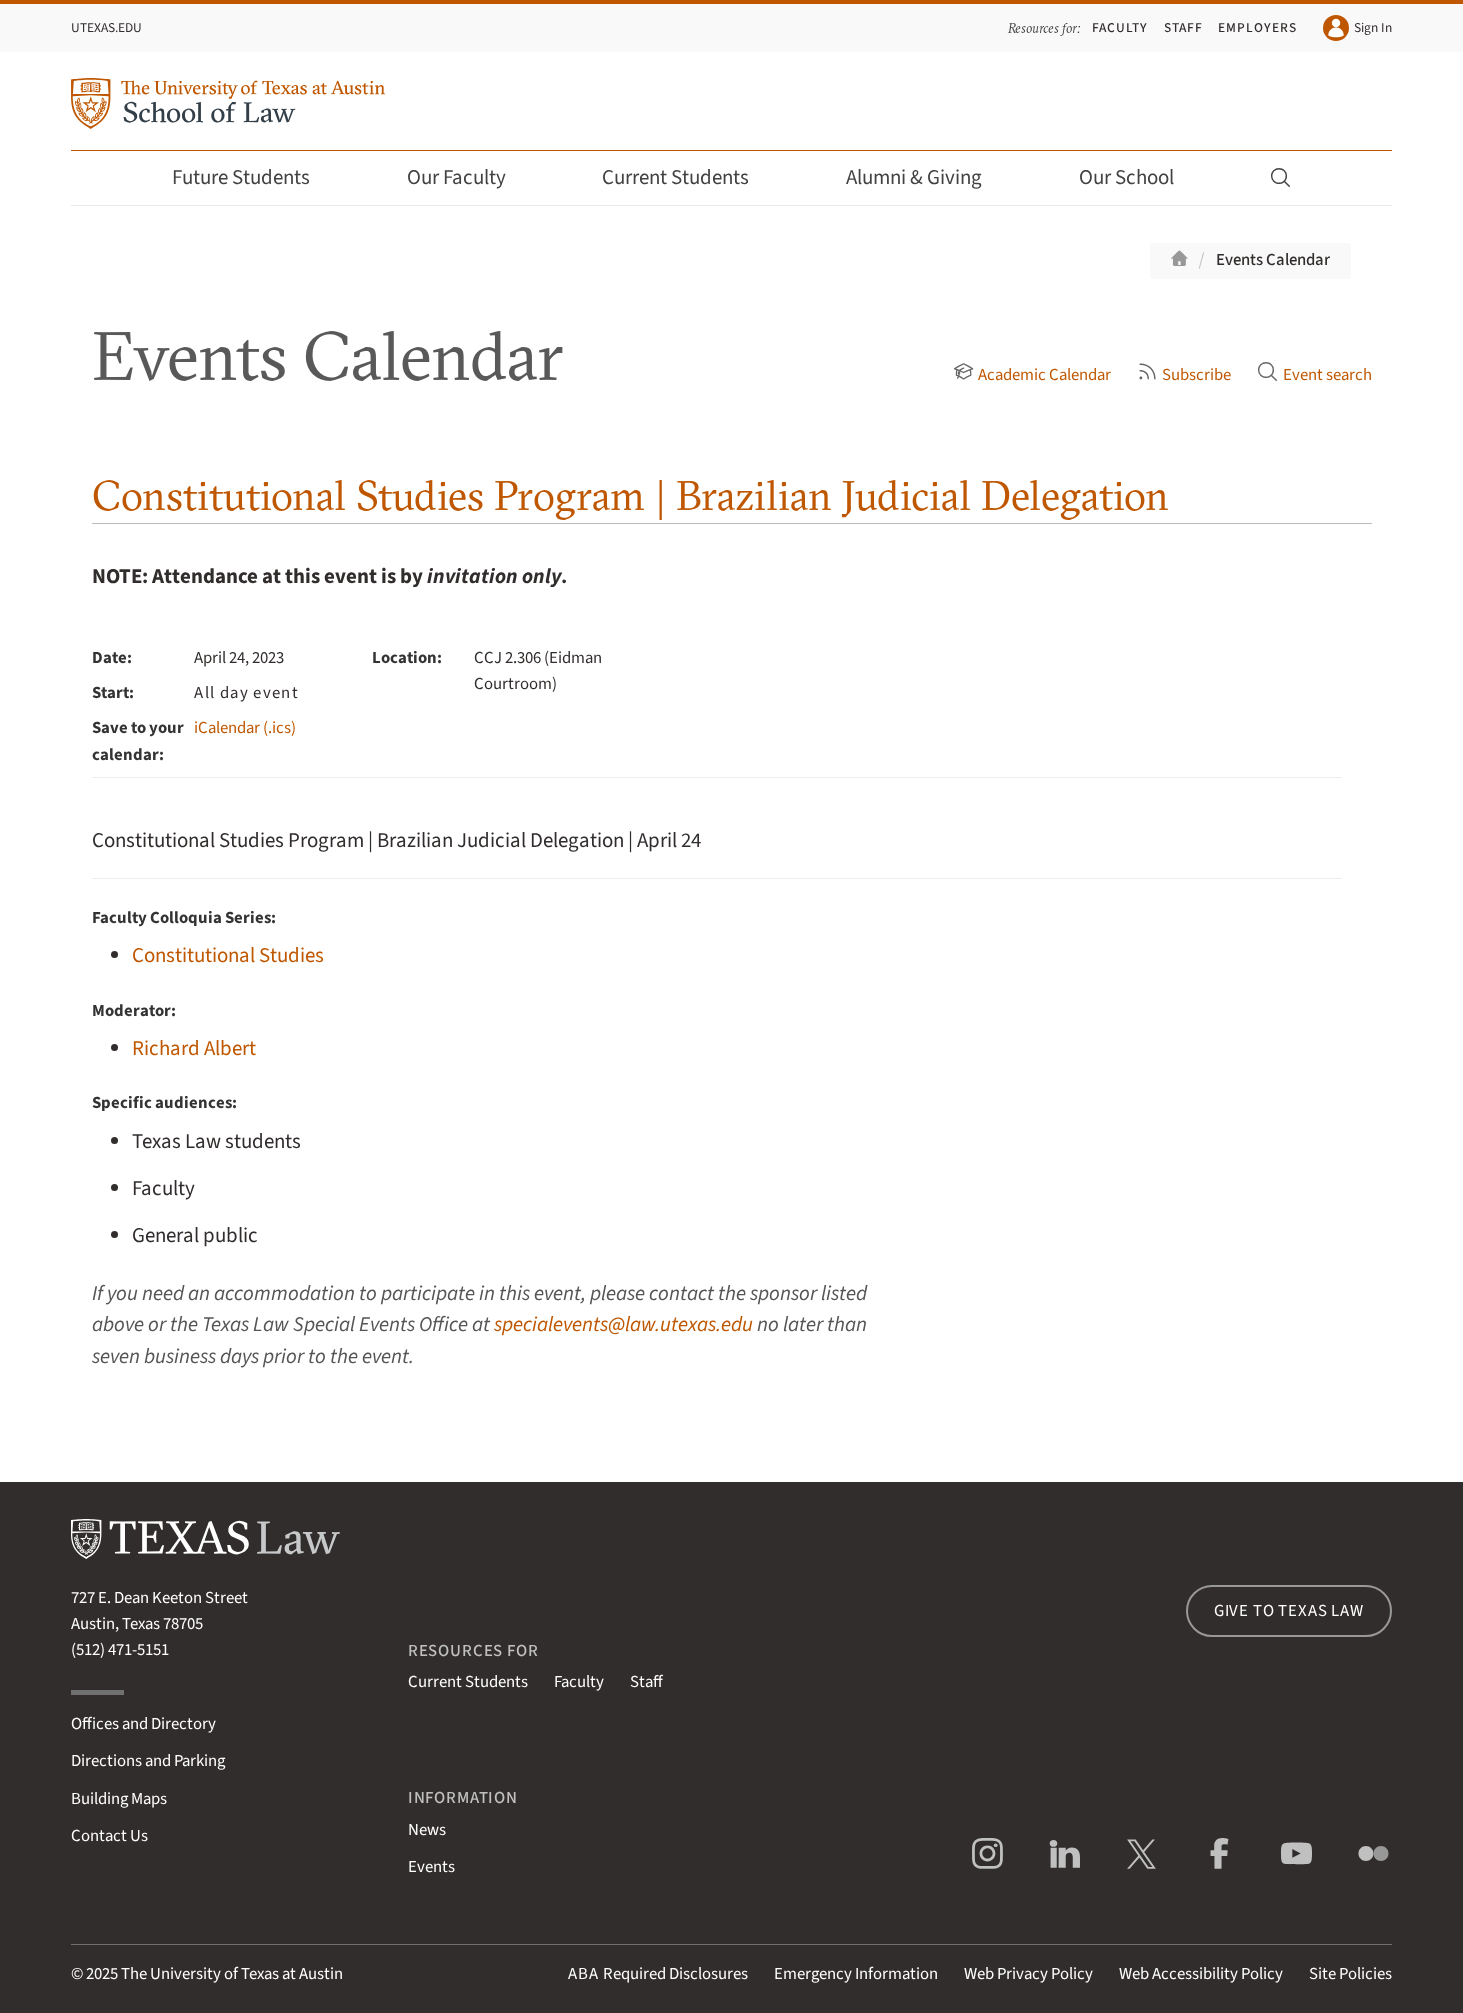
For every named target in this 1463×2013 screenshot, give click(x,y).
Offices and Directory (143, 1724)
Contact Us (109, 1836)
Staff (1183, 27)
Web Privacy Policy (1028, 1974)
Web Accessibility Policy (1201, 1974)
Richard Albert (194, 1048)
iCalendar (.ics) (245, 728)
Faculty (1120, 27)
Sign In (1357, 28)
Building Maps (119, 1799)
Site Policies (1350, 1974)
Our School (1140, 177)
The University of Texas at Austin (232, 1974)
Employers (1257, 27)
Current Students (689, 177)
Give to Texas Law (1289, 1611)
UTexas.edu (106, 27)
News (427, 1830)
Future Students (254, 177)
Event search (1314, 375)
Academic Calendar (1032, 375)
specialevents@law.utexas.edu (623, 1324)
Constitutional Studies (228, 955)
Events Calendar (1273, 260)
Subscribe (1184, 375)
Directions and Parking (148, 1761)
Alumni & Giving (927, 177)
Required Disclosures (658, 1974)
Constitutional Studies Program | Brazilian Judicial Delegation (630, 495)
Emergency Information (856, 1974)
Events (431, 1867)
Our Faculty (470, 177)
